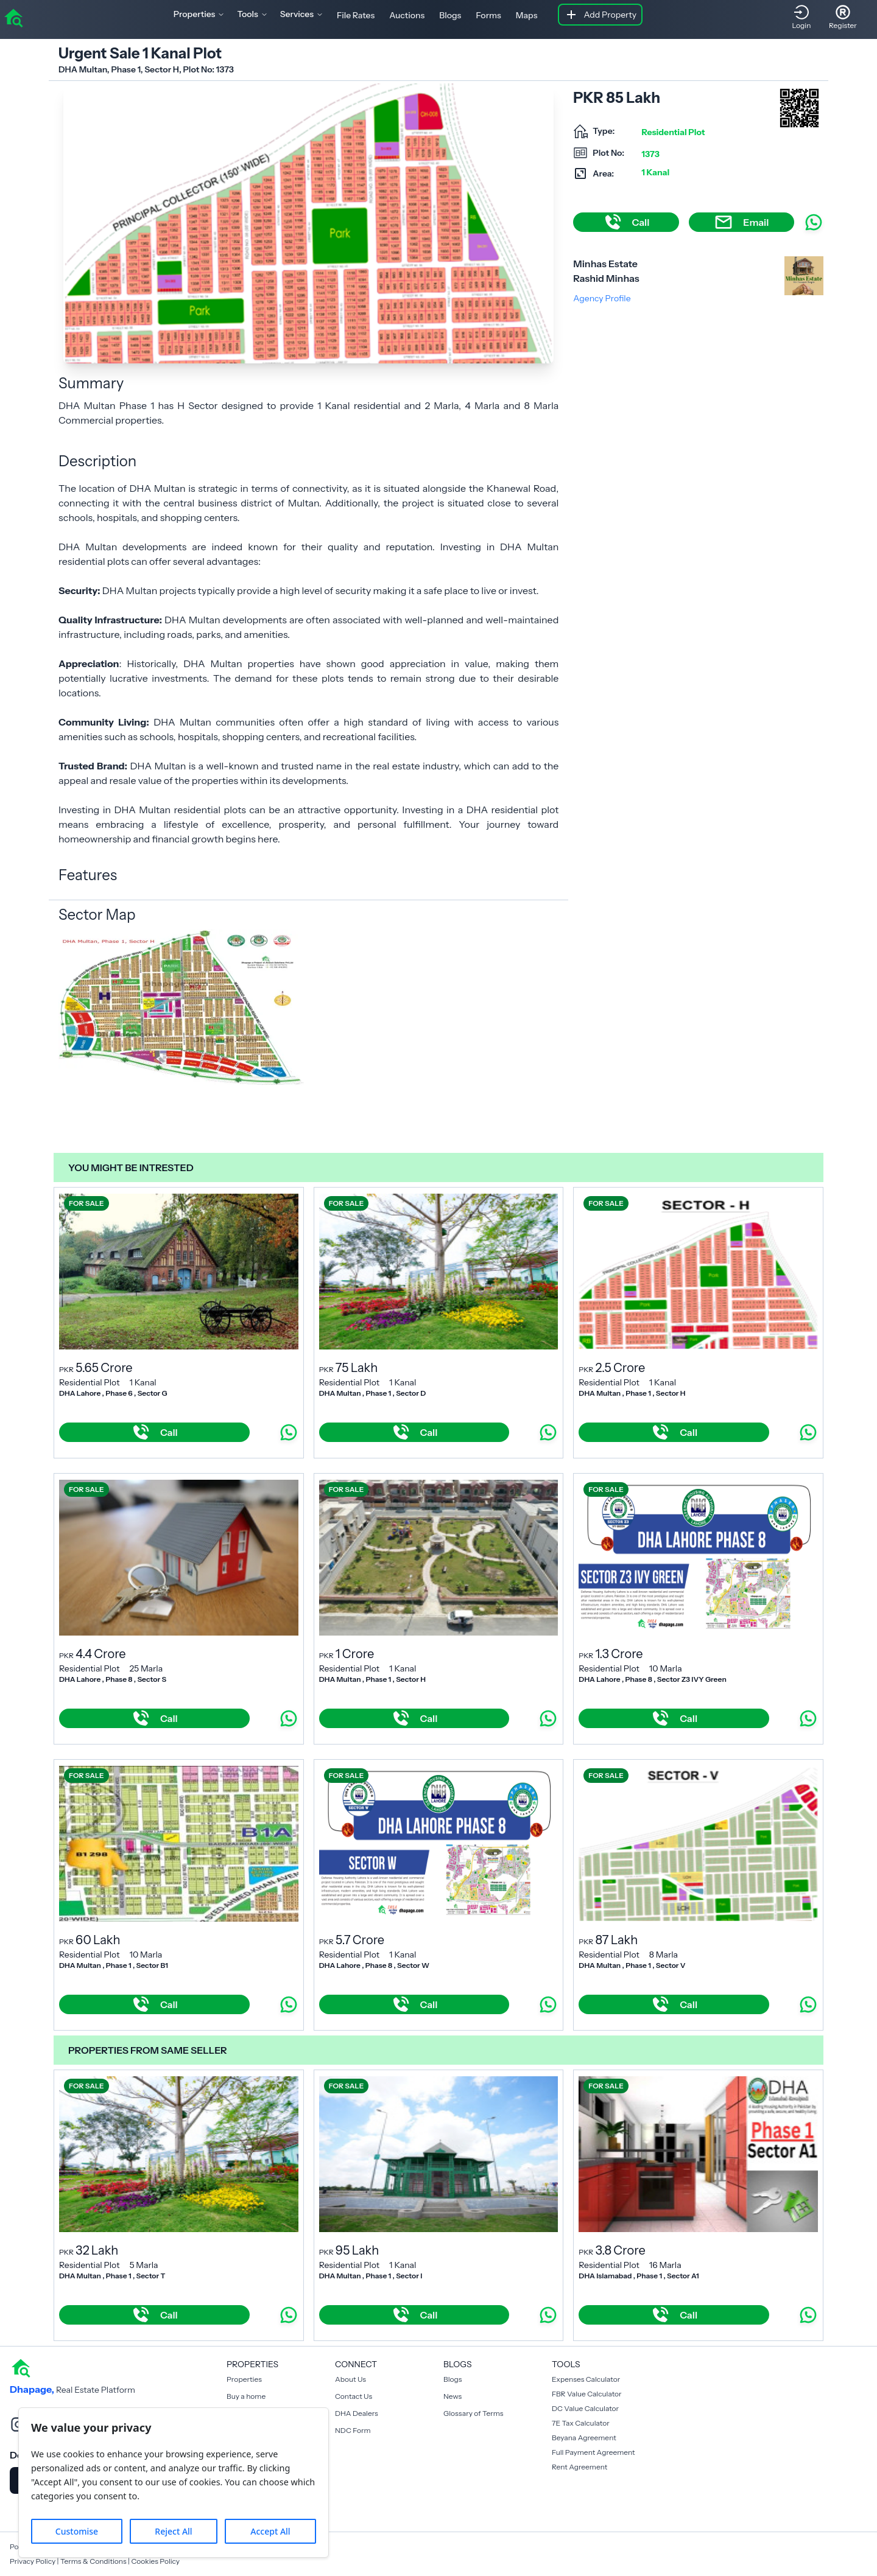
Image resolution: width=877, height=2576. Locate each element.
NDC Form (353, 2430)
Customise (76, 2531)
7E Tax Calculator (581, 2422)
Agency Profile (601, 298)
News (452, 2396)
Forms (488, 15)
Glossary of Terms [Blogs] (473, 2413)
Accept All (270, 2531)
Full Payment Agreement (593, 2452)
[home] (13, 17)
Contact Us (353, 2396)
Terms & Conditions (93, 2561)
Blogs (450, 15)
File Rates (356, 15)
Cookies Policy (155, 2561)
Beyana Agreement (584, 2437)
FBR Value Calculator (587, 2393)
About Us (350, 2379)
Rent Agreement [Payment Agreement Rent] (579, 2466)
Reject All (173, 2531)
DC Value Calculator (585, 2408)
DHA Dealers (356, 2413)
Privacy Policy (32, 2561)
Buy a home (246, 2396)
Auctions (406, 15)
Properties (244, 2379)
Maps (527, 15)
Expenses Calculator (586, 2379)
